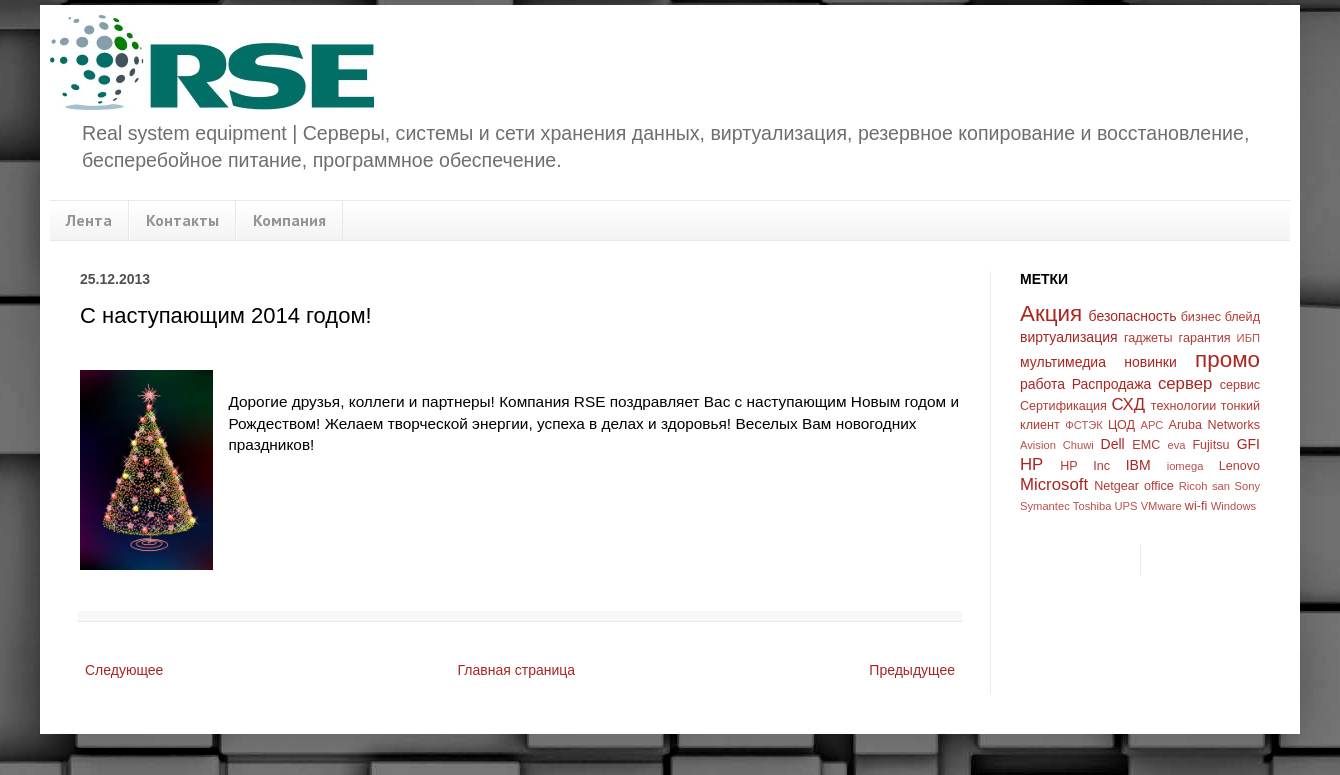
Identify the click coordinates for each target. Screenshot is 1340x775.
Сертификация (1063, 406)
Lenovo (1239, 466)
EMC (1146, 445)
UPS (1126, 506)
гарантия (1205, 338)
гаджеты (1148, 338)
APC (1151, 425)
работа (1042, 384)
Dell (1113, 444)
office (1159, 486)
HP (1031, 464)
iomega (1185, 466)
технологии (1184, 406)
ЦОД (1121, 425)
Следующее (124, 670)
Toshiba (1092, 506)
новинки (1150, 362)
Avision (1038, 445)
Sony (1248, 486)
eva (1177, 445)
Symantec (1045, 506)
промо (1227, 359)
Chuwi (1078, 445)
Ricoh (1193, 486)
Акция (1051, 313)
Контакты (182, 220)
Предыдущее (912, 670)
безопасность (1133, 316)
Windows (1233, 506)
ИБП (1248, 338)
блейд (1242, 317)
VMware (1161, 506)
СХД (1128, 404)
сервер (1185, 383)
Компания (289, 220)
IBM (1138, 465)
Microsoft (1054, 484)
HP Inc (1085, 466)
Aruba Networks (1215, 425)
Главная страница (517, 670)
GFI (1248, 444)
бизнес (1201, 317)
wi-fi (1196, 506)
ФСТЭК (1084, 425)
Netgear (1116, 486)
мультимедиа (1063, 362)
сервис (1240, 385)
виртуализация (1069, 337)
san (1221, 486)
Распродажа (1112, 384)
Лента (89, 220)
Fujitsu (1210, 445)
